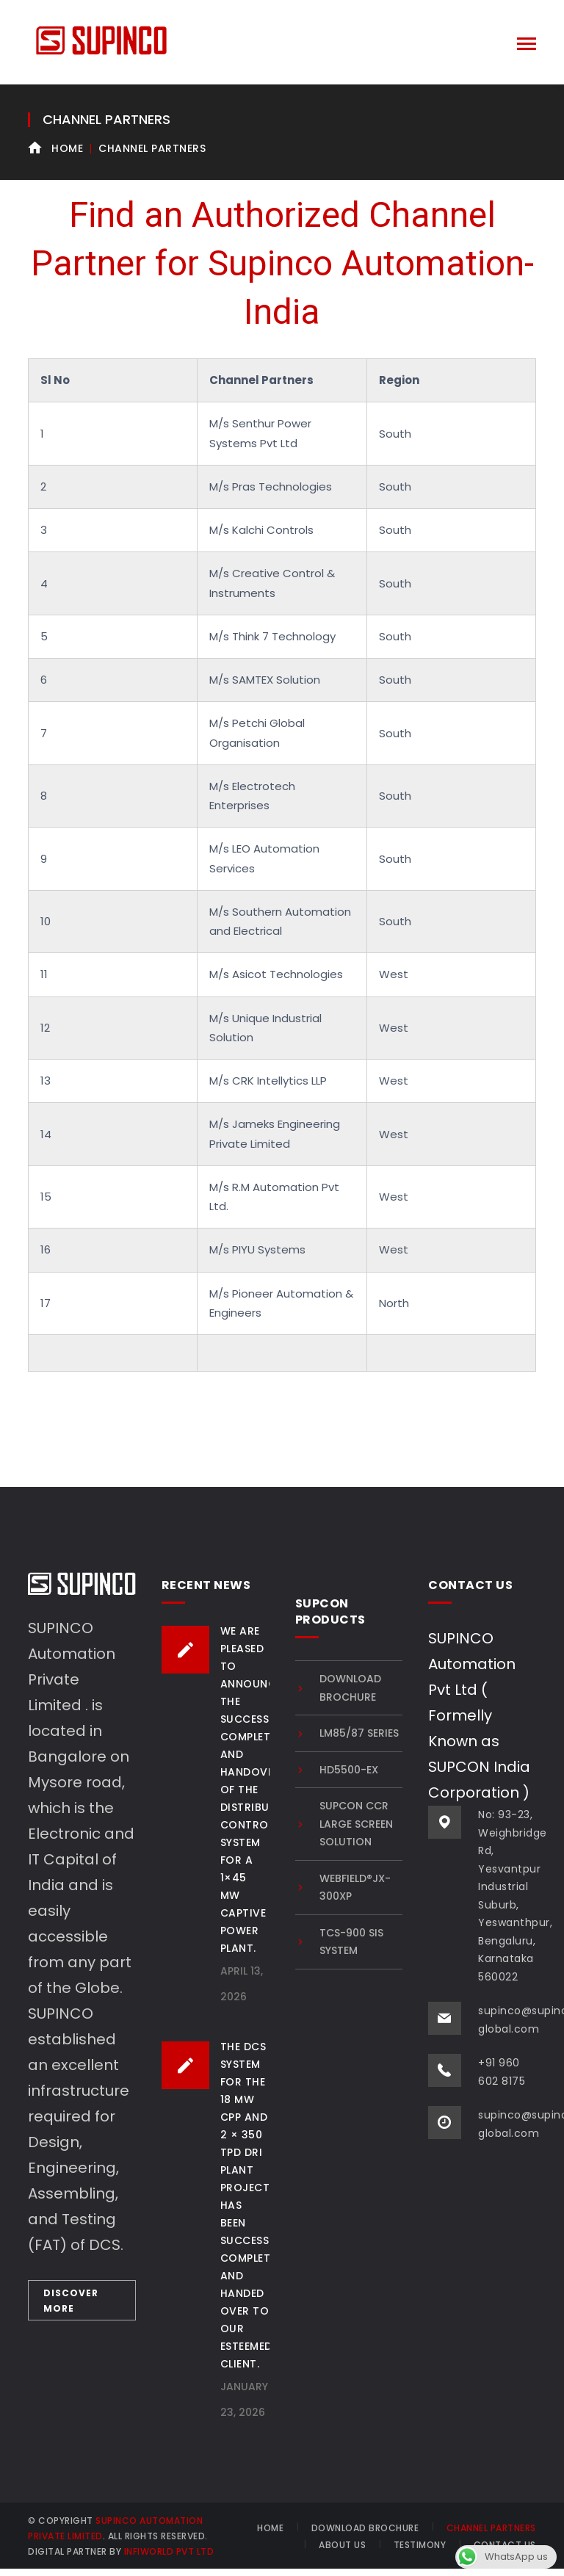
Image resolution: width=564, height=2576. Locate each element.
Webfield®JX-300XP (355, 1887)
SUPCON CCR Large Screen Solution (356, 1823)
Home (67, 148)
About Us (342, 2545)
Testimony (420, 2545)
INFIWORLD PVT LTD (169, 2551)
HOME (270, 2528)
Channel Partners (491, 2528)
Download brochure (350, 1687)
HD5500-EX (348, 1769)
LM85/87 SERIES (359, 1733)
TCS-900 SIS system (351, 1941)
